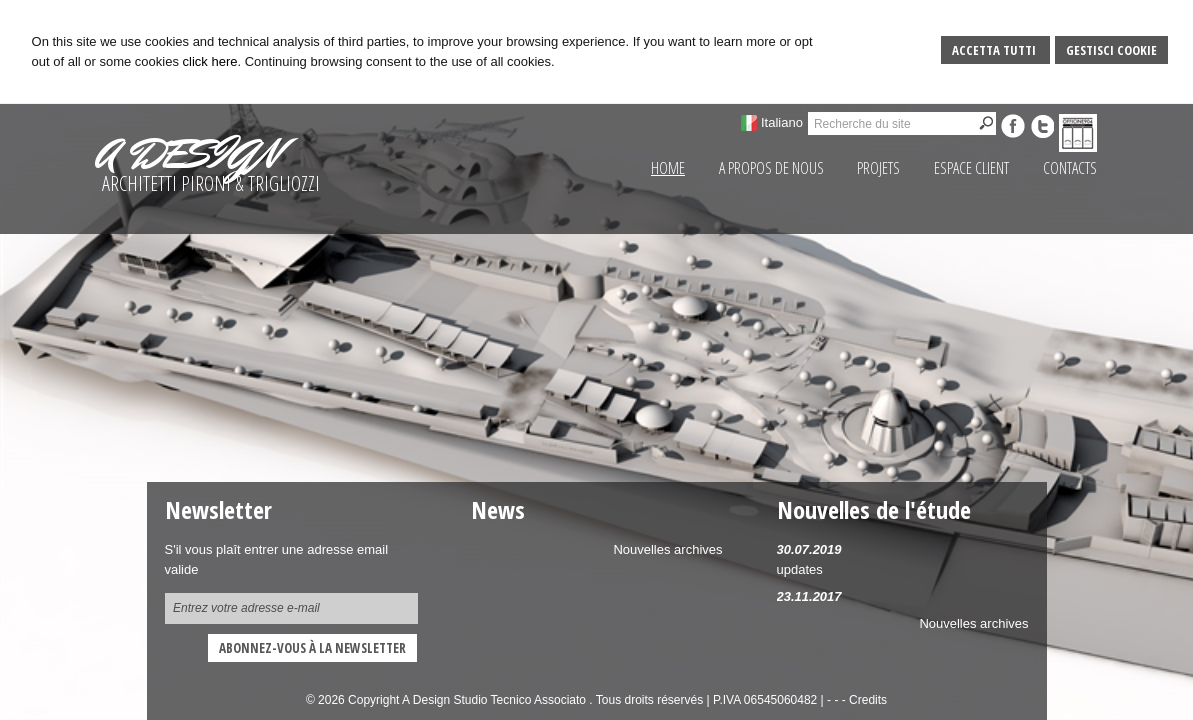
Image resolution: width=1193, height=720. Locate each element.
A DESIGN (188, 154)
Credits (868, 700)
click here (210, 61)
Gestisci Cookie (1111, 50)
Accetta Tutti (995, 50)
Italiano (782, 122)
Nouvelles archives (973, 623)
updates (800, 569)
